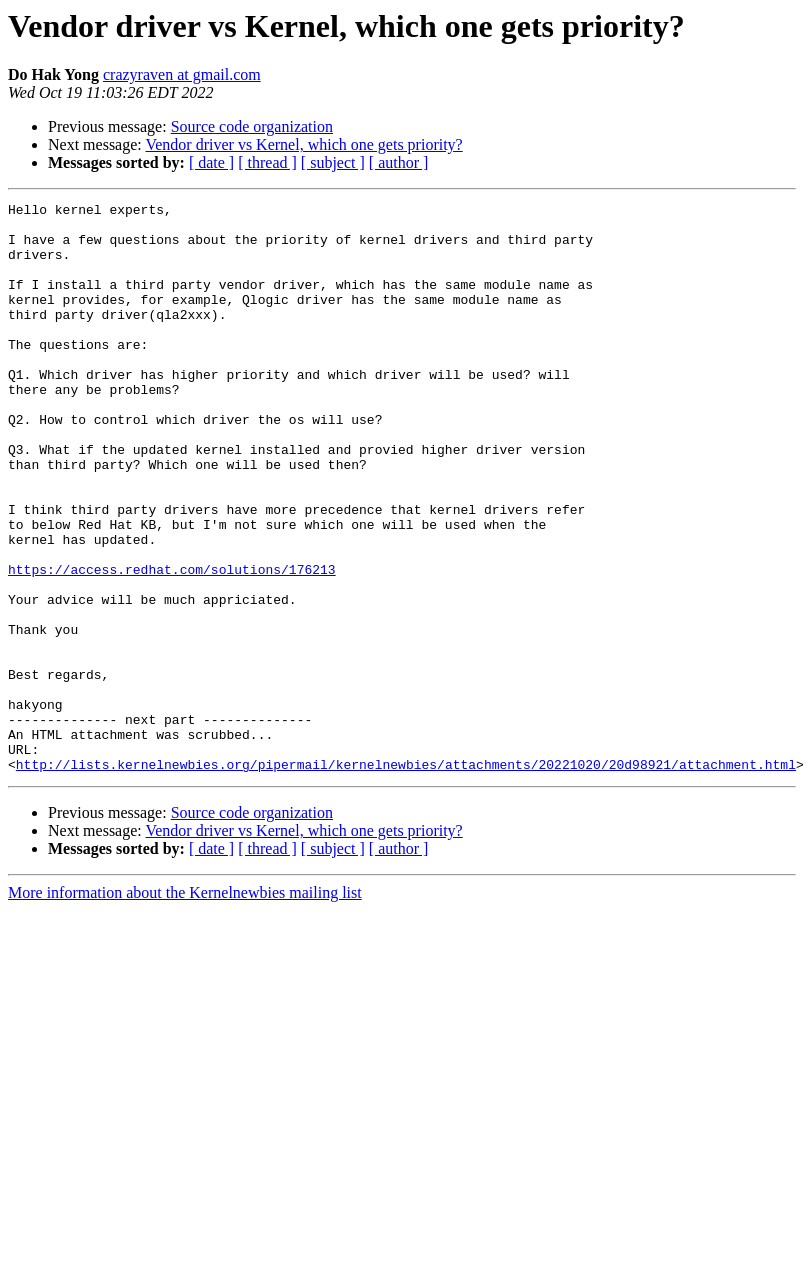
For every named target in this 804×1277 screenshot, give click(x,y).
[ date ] (211, 162)
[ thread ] (267, 162)
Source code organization (252, 126)
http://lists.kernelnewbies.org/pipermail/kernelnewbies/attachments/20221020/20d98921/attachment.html (406, 878)
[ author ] (399, 162)
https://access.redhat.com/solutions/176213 (172, 644)
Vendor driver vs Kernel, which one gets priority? (303, 144)
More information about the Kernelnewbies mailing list (185, 1006)
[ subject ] (333, 162)
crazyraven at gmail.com (182, 74)
